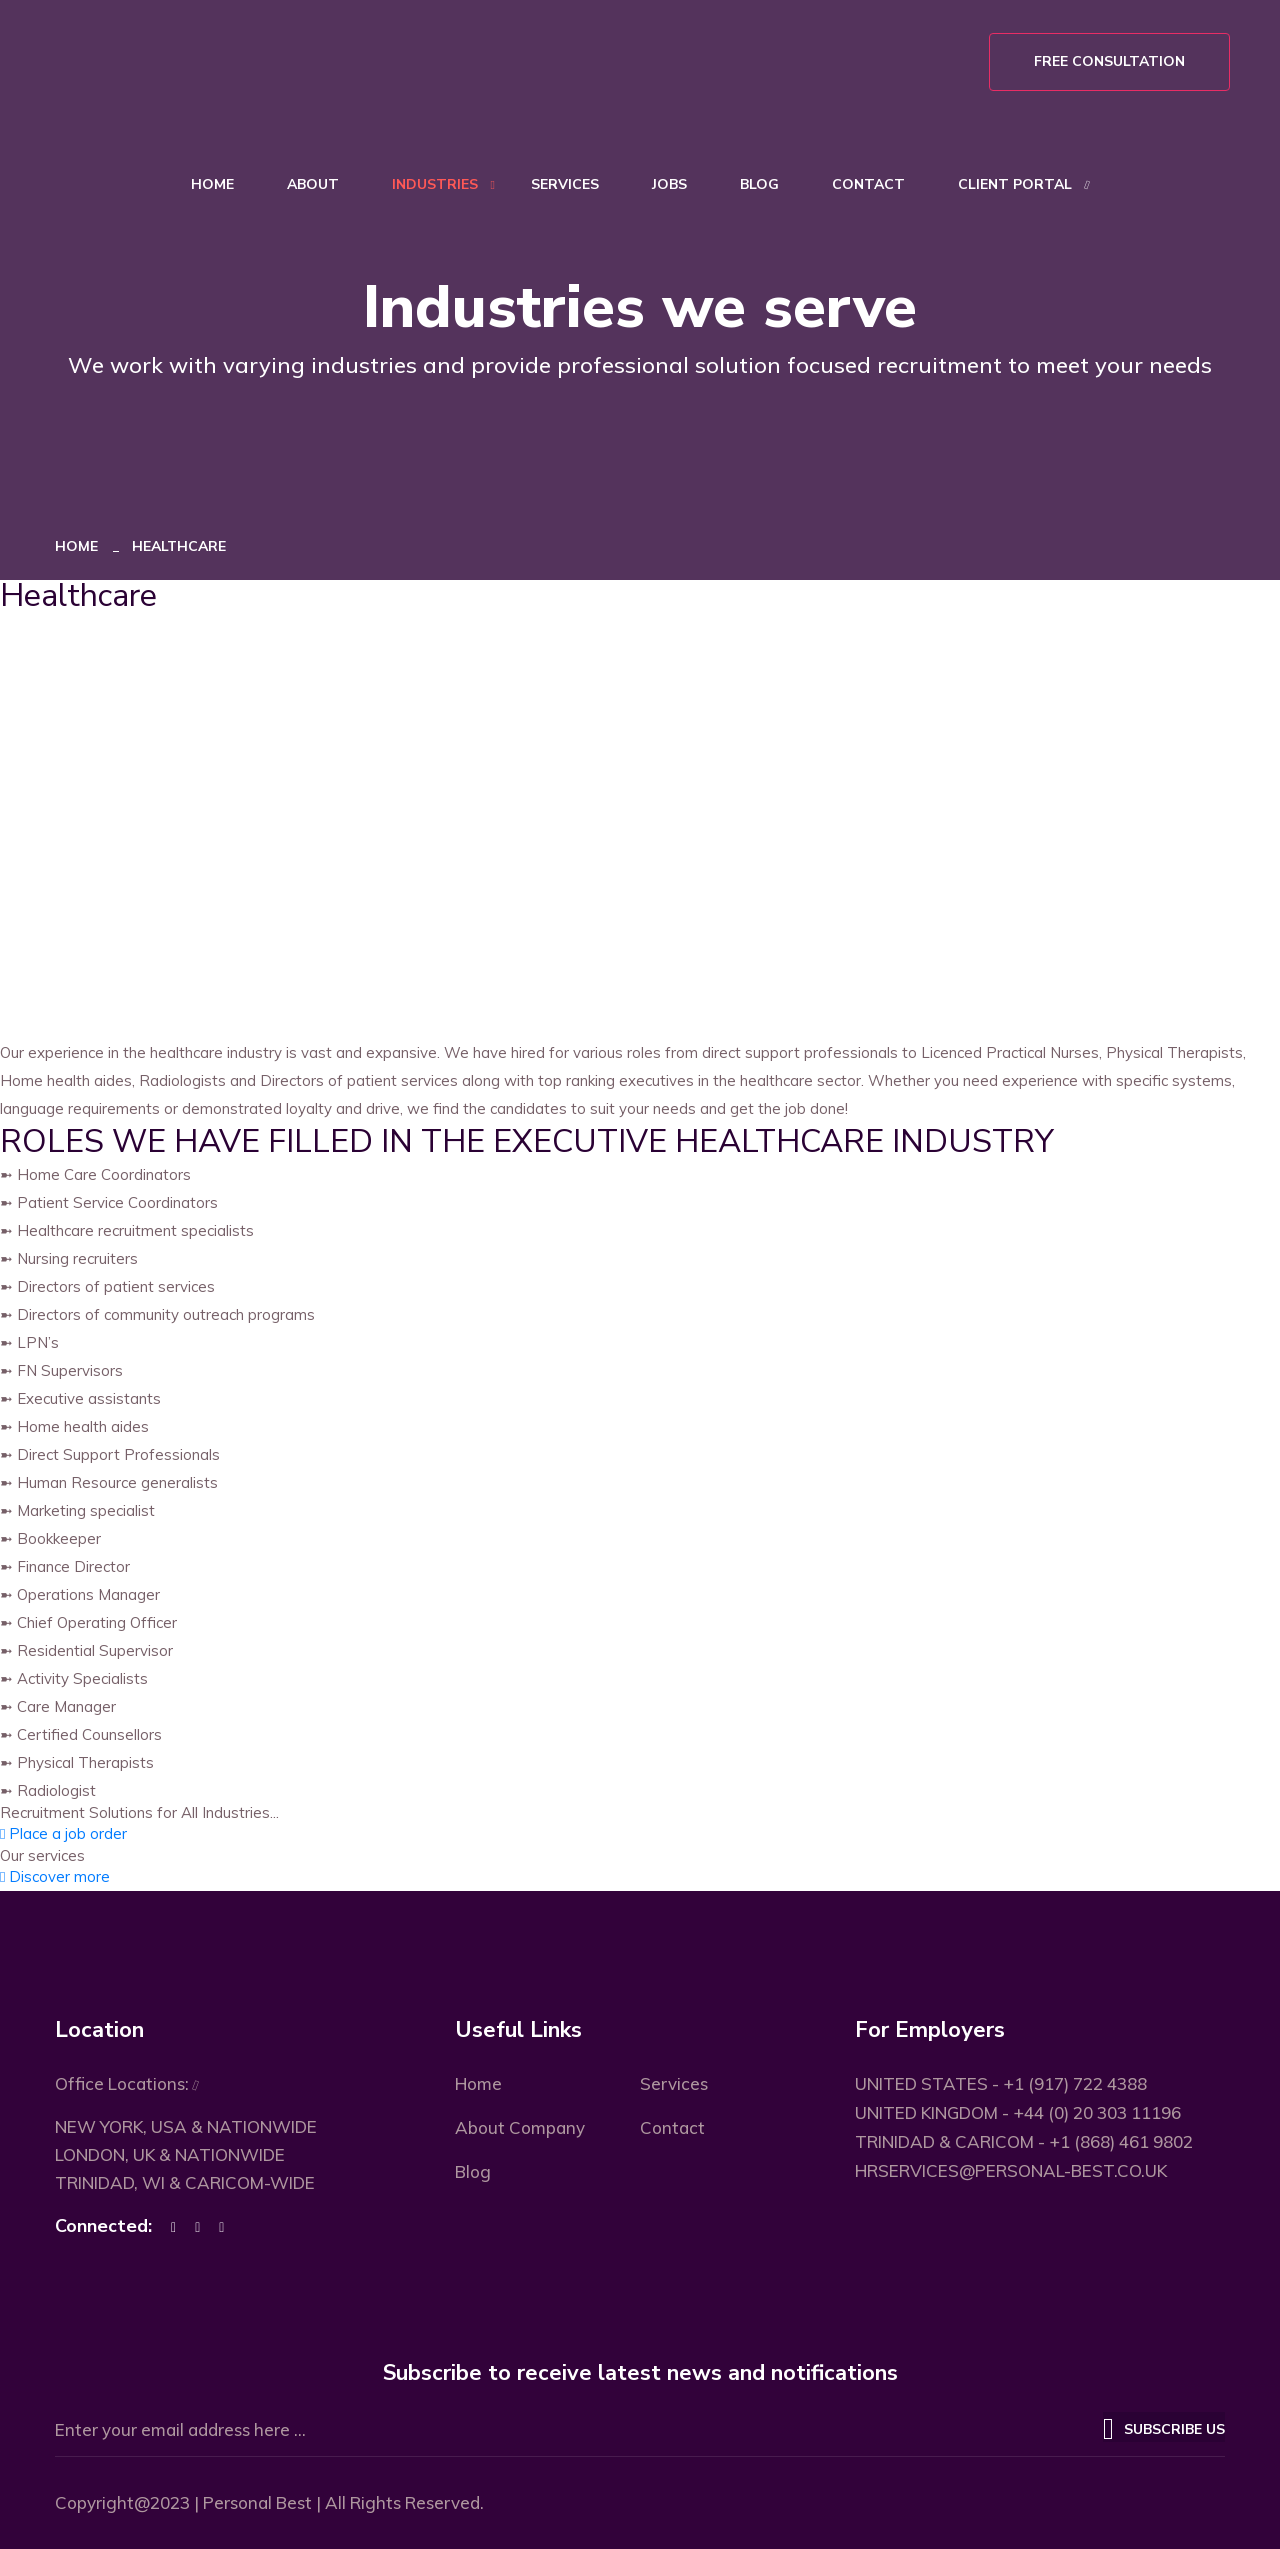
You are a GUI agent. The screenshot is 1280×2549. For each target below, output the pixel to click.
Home (212, 184)
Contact (868, 184)
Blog (759, 184)
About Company (520, 2127)
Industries (435, 184)
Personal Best (257, 2502)
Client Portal (1015, 184)
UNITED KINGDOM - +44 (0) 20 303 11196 (1018, 2112)
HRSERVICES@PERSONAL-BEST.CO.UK (1011, 2170)
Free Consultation (1109, 61)
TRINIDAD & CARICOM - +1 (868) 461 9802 (1024, 2141)
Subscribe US (1164, 2427)
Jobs (669, 184)
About (313, 184)
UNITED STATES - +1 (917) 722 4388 (1001, 2083)
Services (565, 184)
